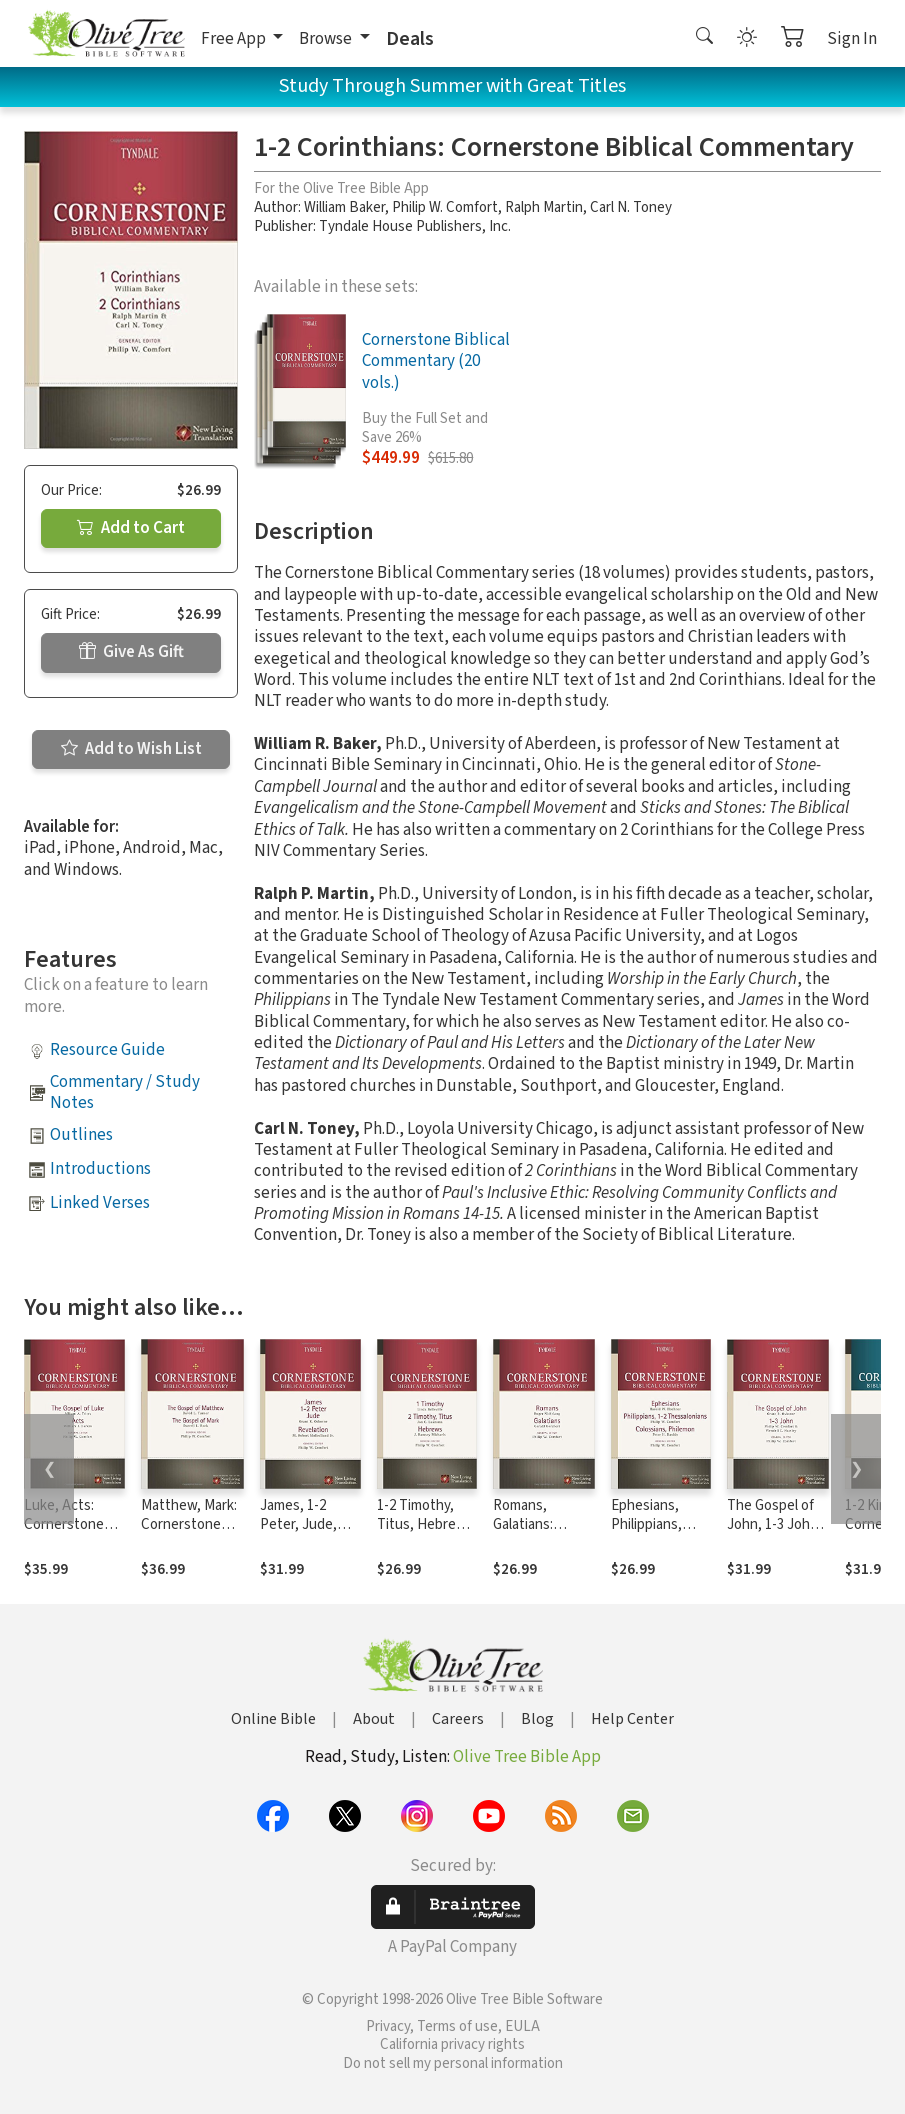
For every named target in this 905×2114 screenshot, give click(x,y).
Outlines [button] (81, 1135)
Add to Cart (131, 528)
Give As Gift (131, 652)
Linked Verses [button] (100, 1203)
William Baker (344, 207)
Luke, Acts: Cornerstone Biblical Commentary (64, 1534)
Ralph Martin (544, 207)
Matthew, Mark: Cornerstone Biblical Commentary (189, 1534)
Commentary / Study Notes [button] (125, 1092)
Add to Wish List (131, 749)
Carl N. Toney (631, 207)
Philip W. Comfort (445, 207)
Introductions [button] (100, 1169)
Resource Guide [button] (107, 1050)
